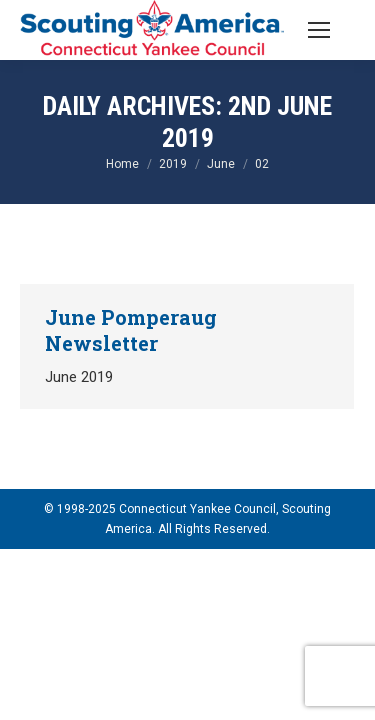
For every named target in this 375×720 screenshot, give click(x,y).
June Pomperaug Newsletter (131, 330)
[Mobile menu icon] (319, 30)
